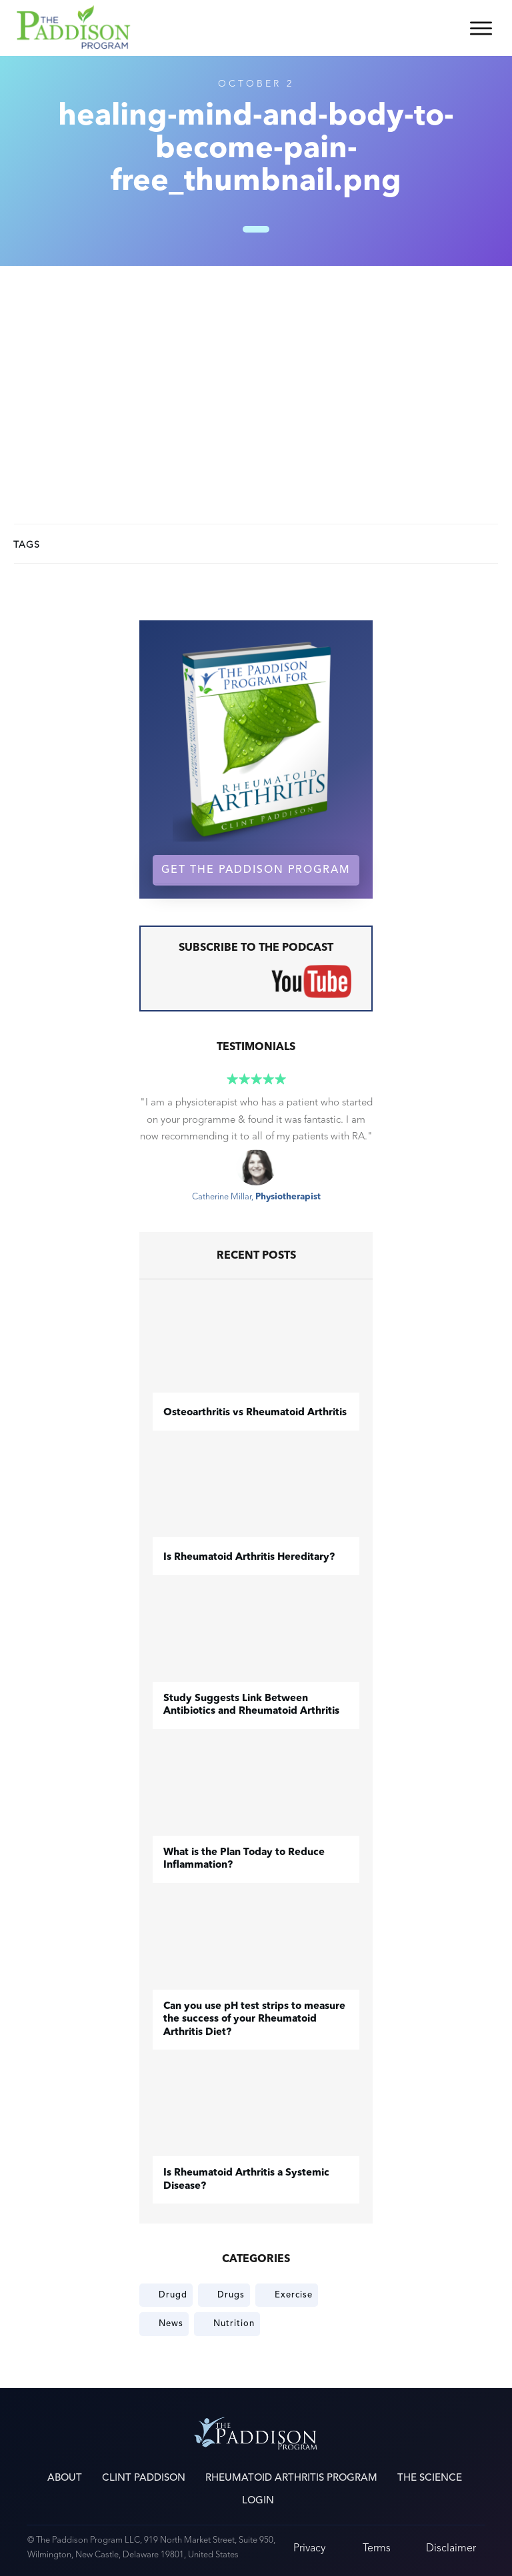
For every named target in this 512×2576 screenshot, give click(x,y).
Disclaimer (451, 2547)
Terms (377, 2547)
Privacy (309, 2547)
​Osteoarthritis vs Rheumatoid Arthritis (255, 1413)
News (171, 2323)
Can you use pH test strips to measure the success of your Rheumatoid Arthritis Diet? (254, 2020)
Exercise (294, 2294)
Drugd (173, 2294)
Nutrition (234, 2323)
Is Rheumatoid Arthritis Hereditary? (249, 1558)
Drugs (231, 2294)
